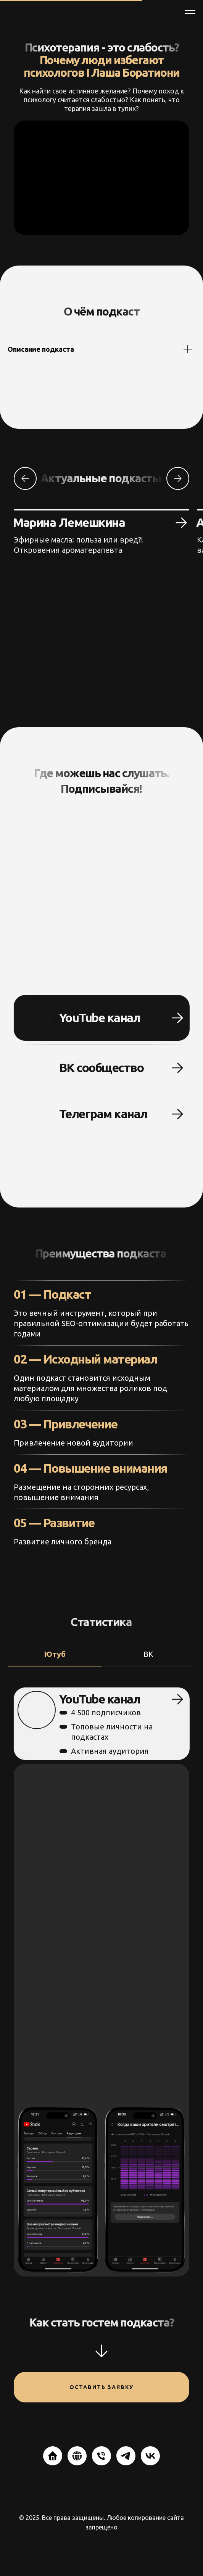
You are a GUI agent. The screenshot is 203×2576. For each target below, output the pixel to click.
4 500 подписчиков (104, 1712)
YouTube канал (94, 1017)
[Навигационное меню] (190, 12)
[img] (35, 1114)
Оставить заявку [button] (101, 2387)
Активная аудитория (108, 1751)
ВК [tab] (148, 1654)
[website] (52, 2455)
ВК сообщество (95, 1067)
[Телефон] (101, 2455)
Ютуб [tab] (55, 1654)
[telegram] (125, 2455)
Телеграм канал (97, 1114)
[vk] (150, 2455)
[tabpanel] (101, 1982)
